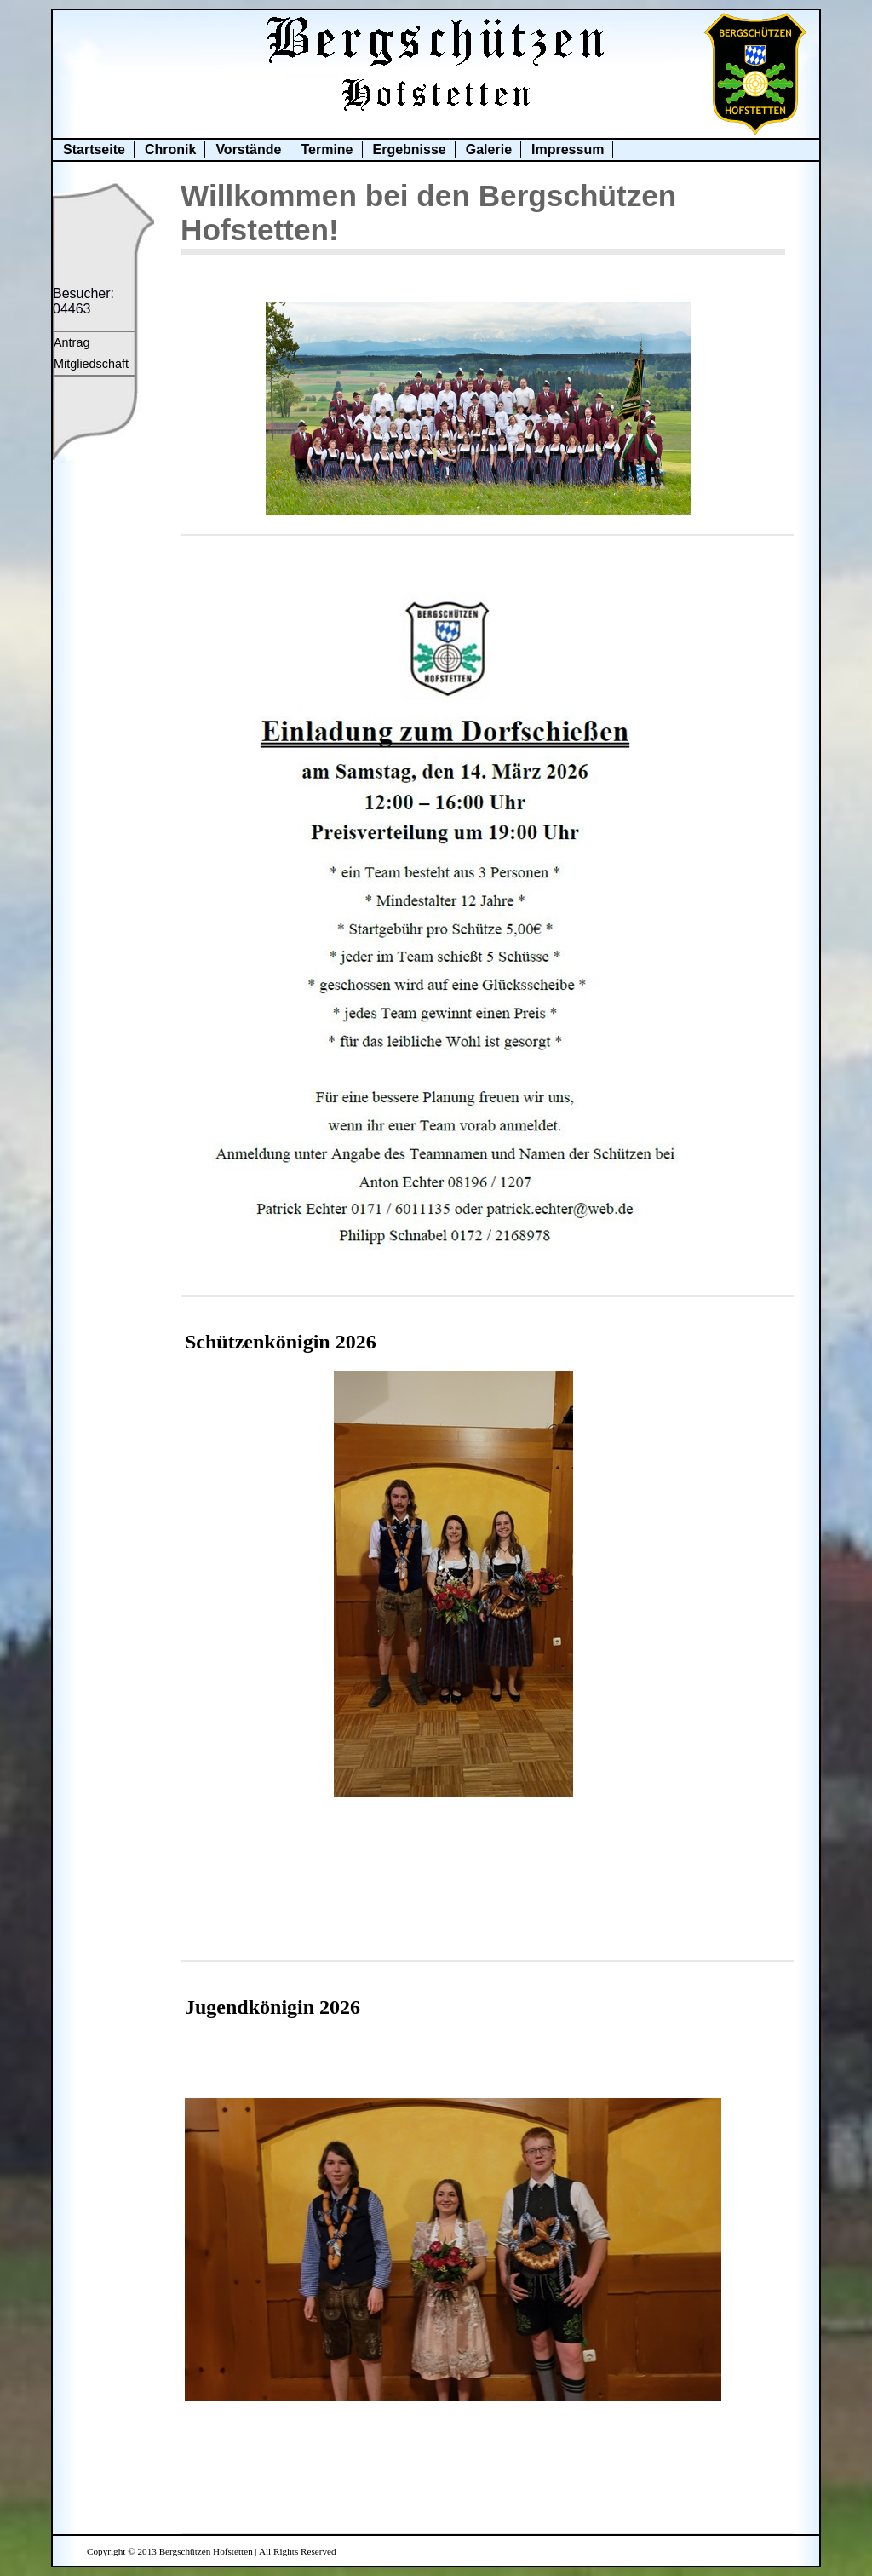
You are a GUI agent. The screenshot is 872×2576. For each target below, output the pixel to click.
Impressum (567, 149)
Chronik (170, 149)
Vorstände (248, 149)
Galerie (489, 149)
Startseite (94, 149)
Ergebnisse (409, 149)
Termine (327, 149)
